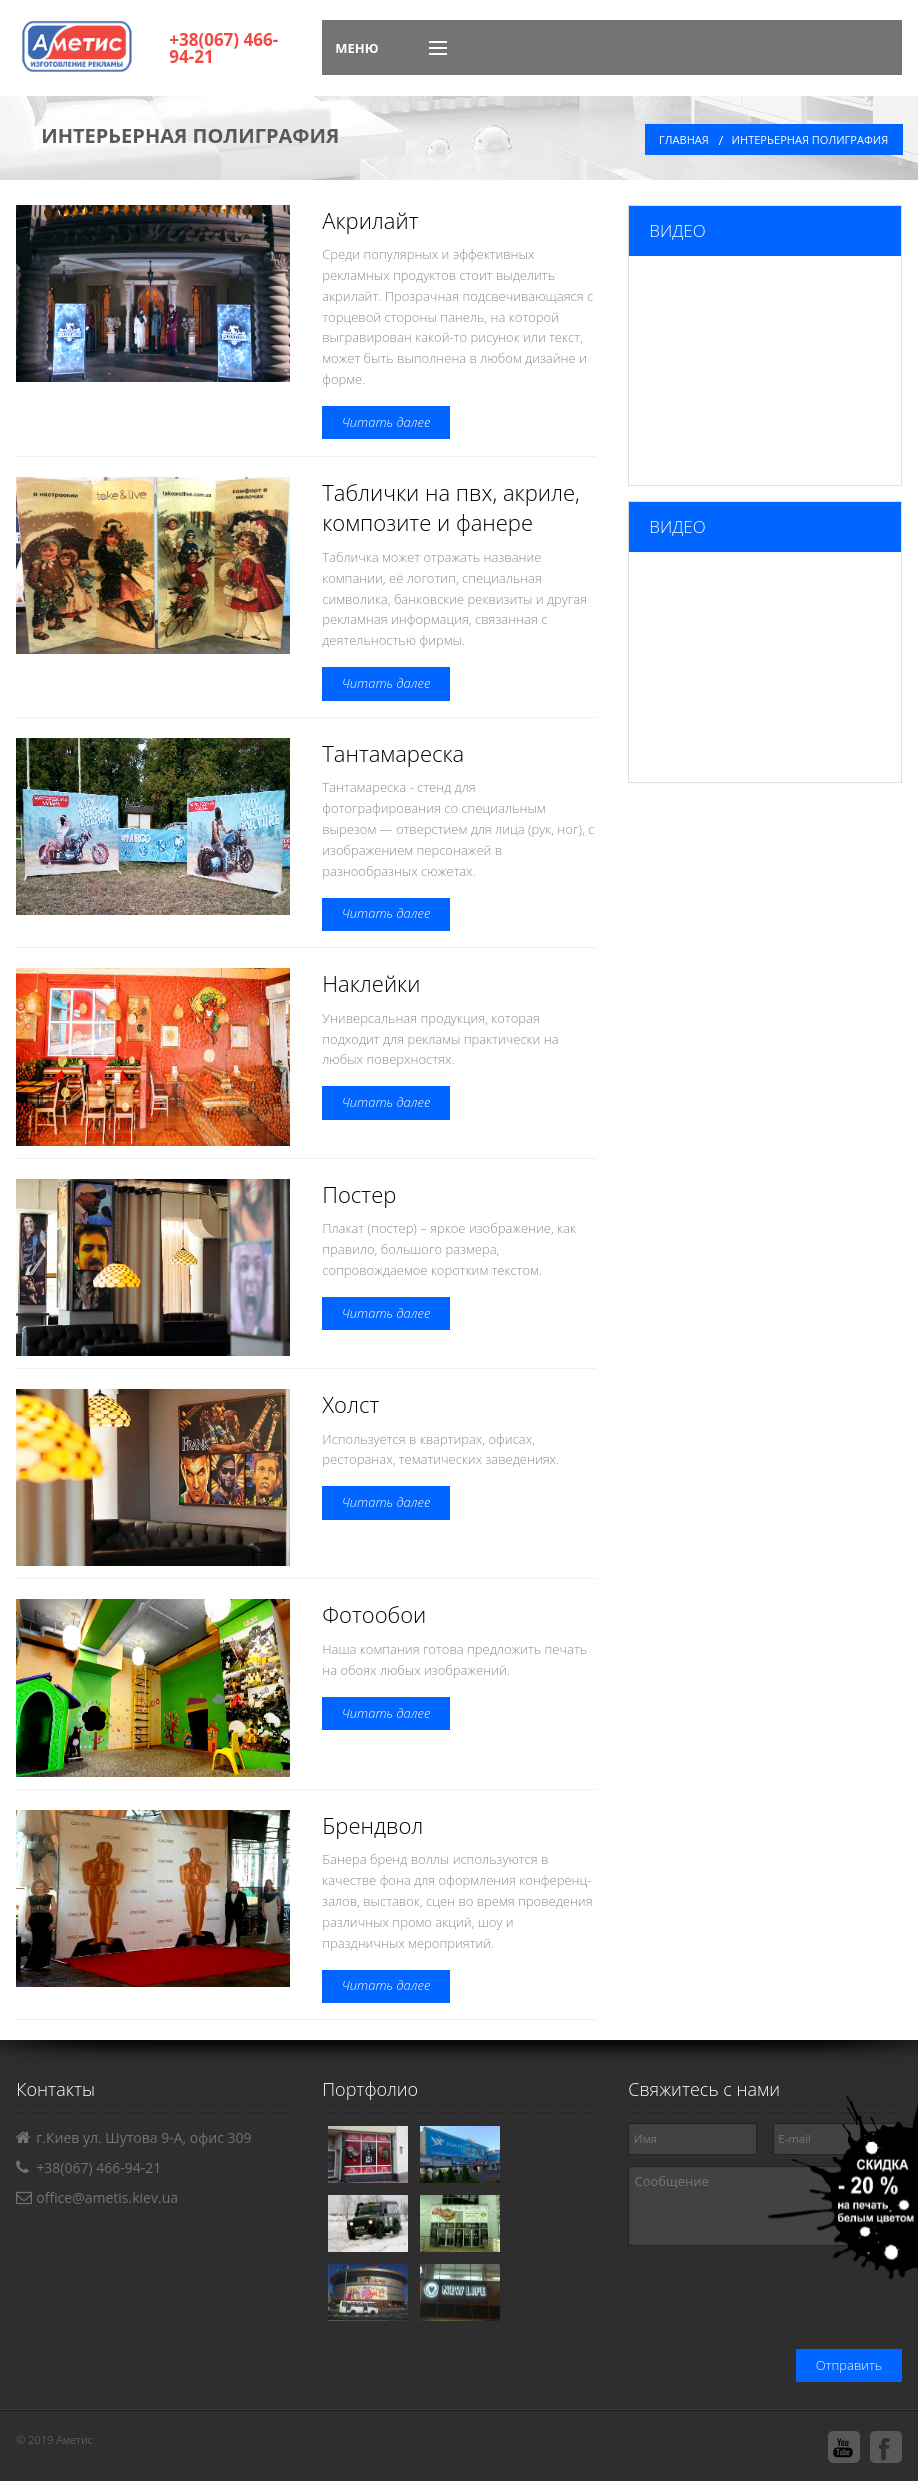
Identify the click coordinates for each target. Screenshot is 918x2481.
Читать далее (386, 422)
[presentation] (750, 2300)
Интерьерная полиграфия (810, 139)
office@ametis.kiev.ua (107, 2197)
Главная (684, 139)
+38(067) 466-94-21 (223, 48)
